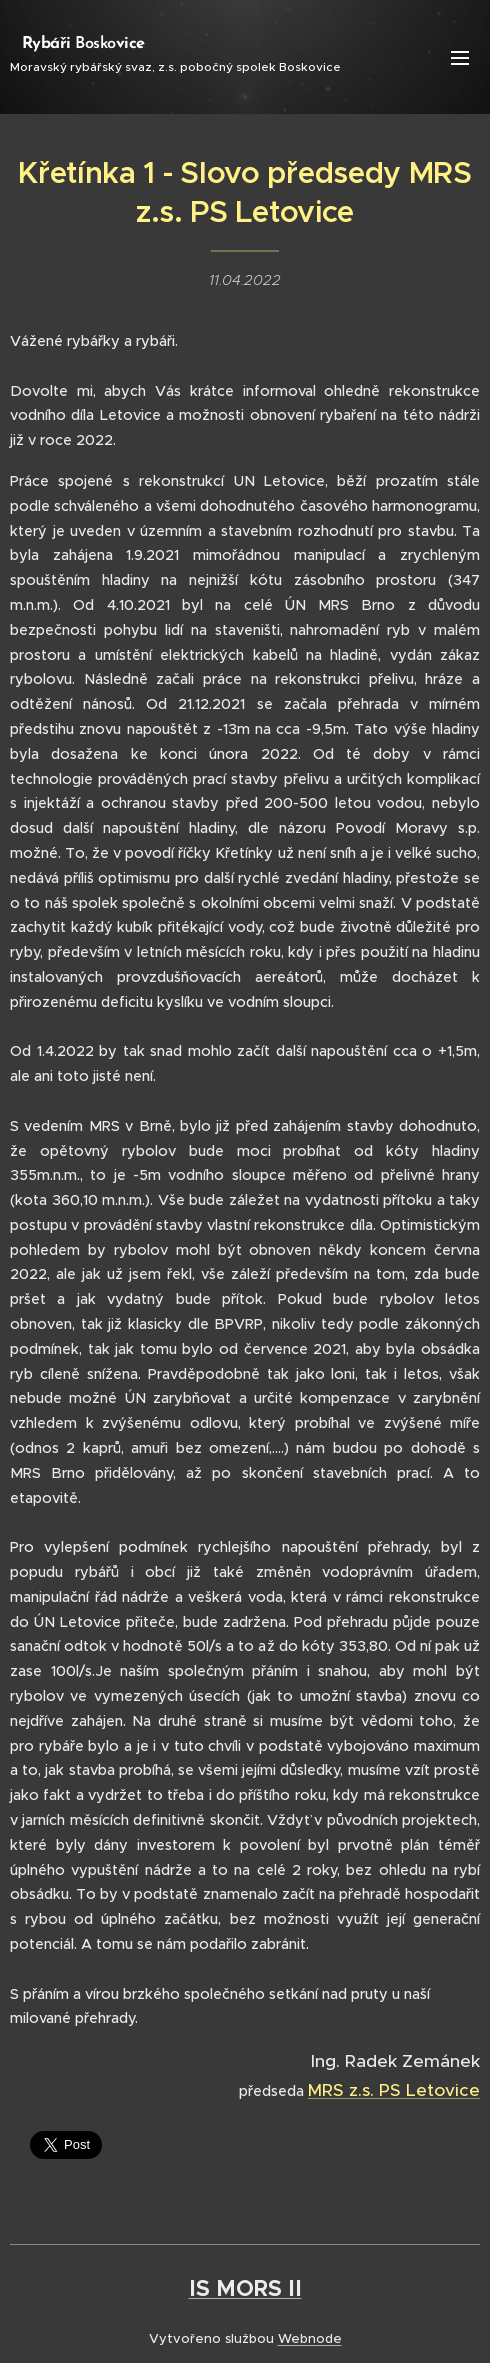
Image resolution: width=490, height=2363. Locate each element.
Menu (460, 58)
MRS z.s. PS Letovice (394, 2090)
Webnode (310, 2338)
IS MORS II (245, 2288)
